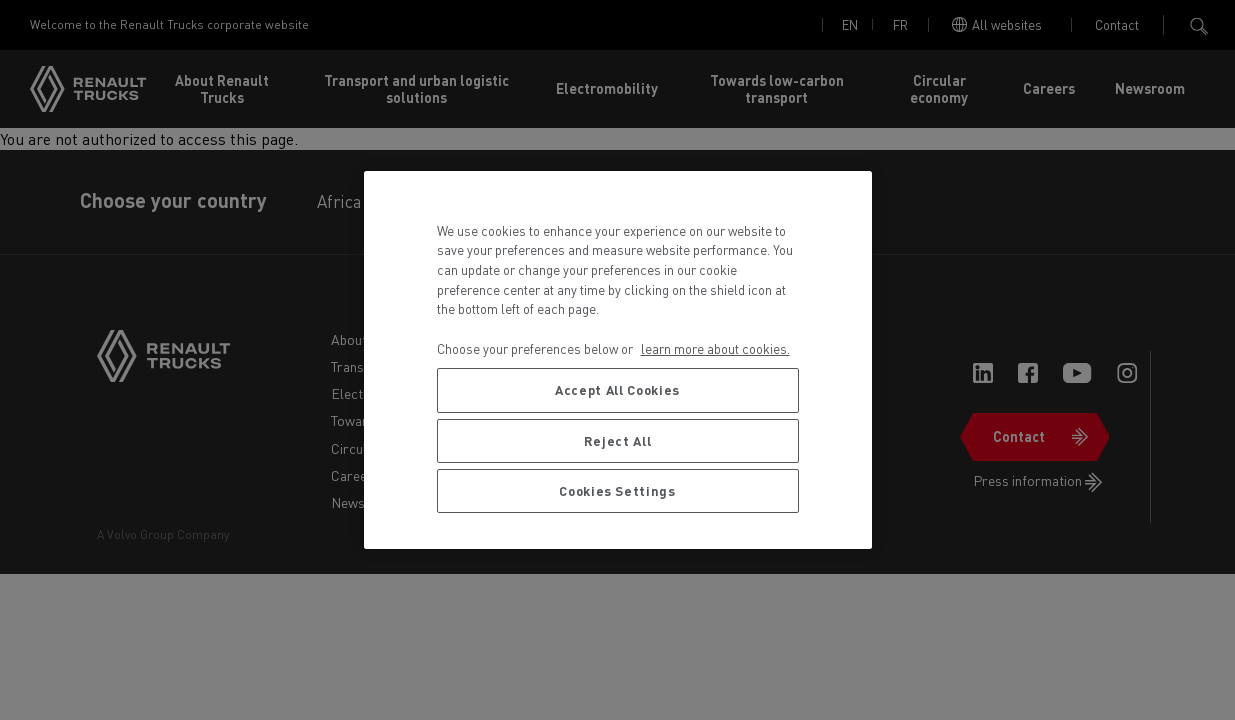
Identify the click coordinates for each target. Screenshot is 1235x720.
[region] (618, 360)
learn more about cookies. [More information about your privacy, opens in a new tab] (715, 348)
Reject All (618, 440)
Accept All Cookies (617, 389)
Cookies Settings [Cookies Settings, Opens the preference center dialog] (617, 490)
